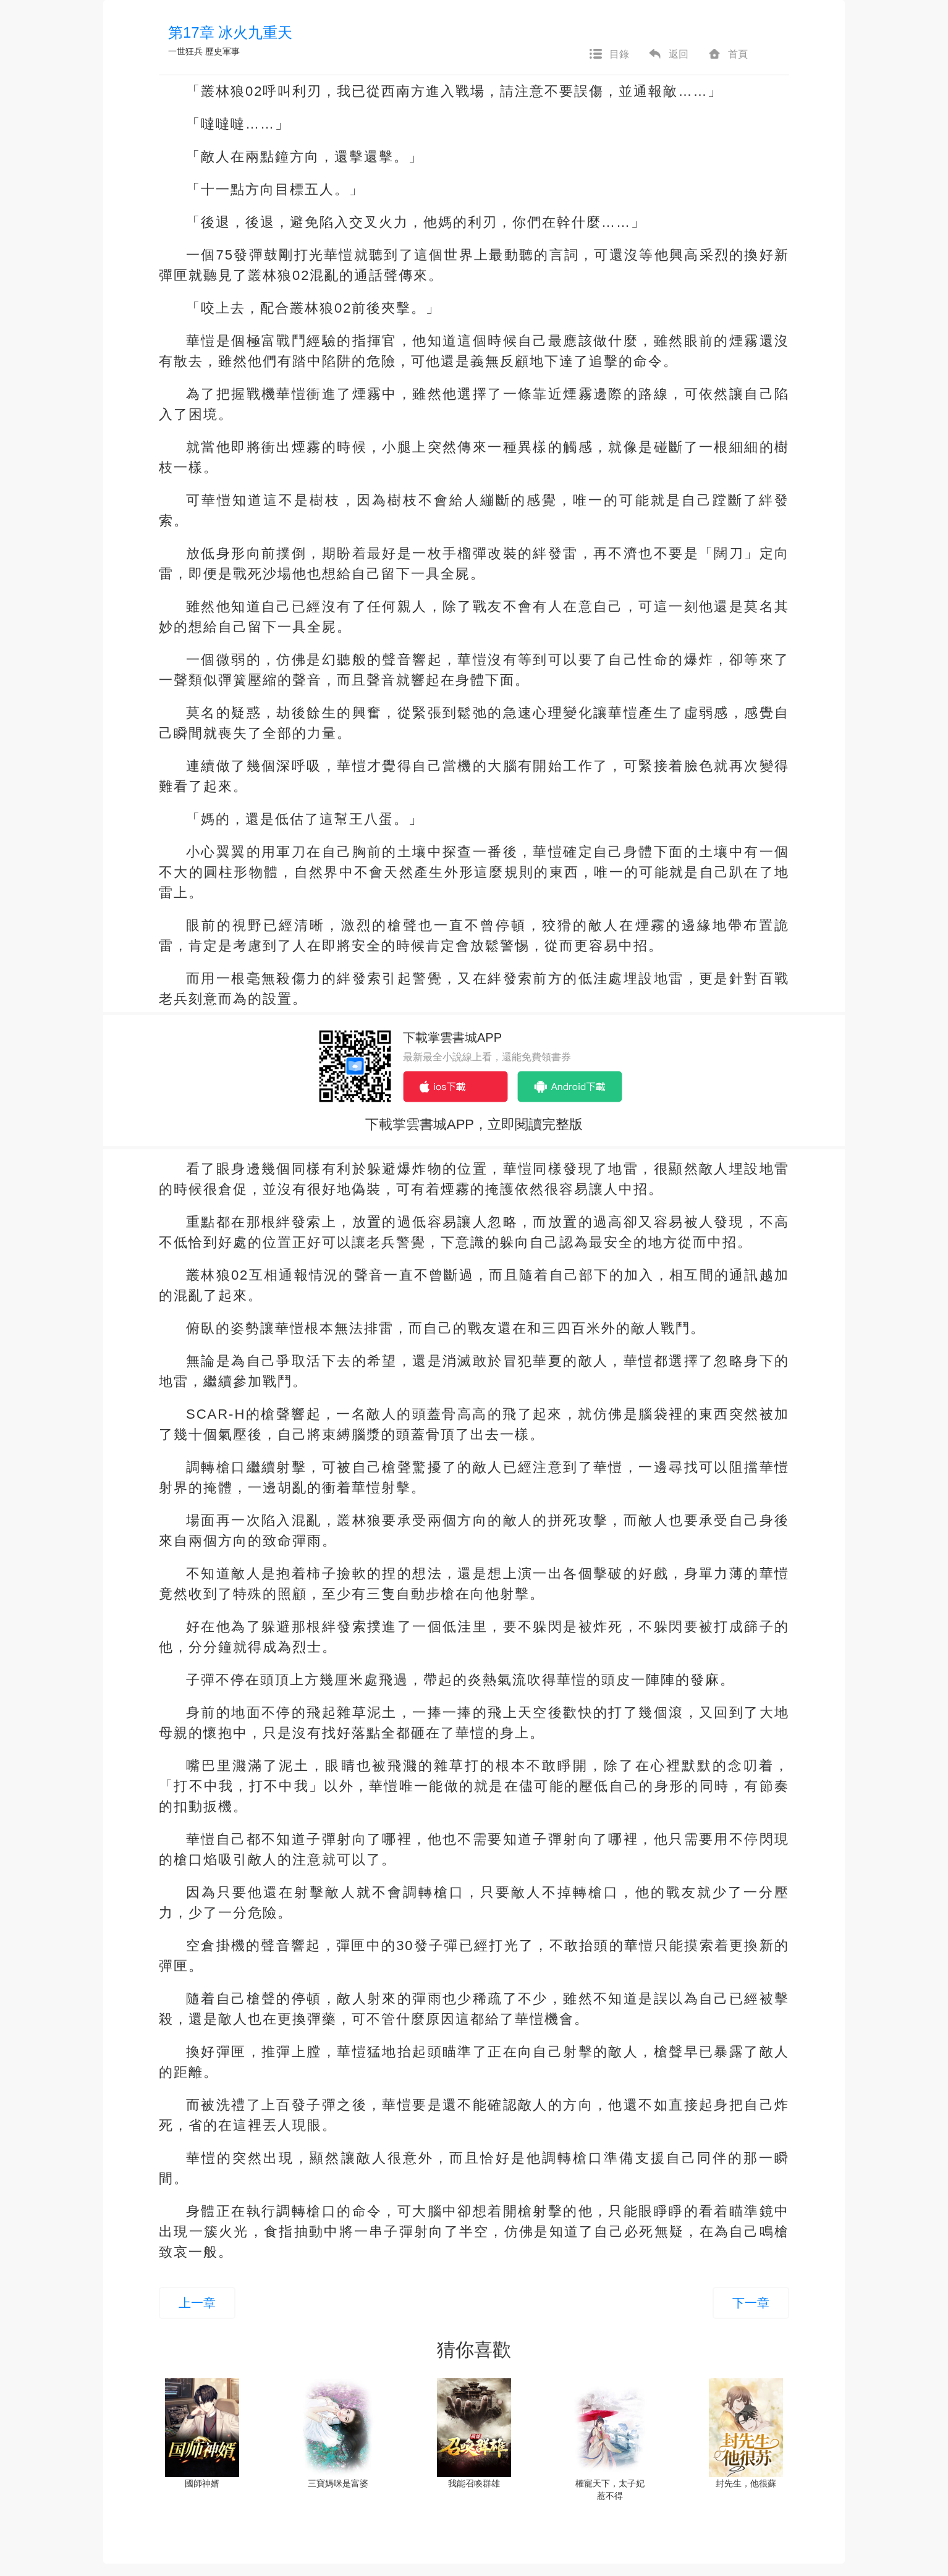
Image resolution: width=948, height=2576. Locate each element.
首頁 (727, 54)
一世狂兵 (185, 51)
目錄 (608, 54)
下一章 (750, 2303)
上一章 (197, 2303)
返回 (668, 54)
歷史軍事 (222, 51)
